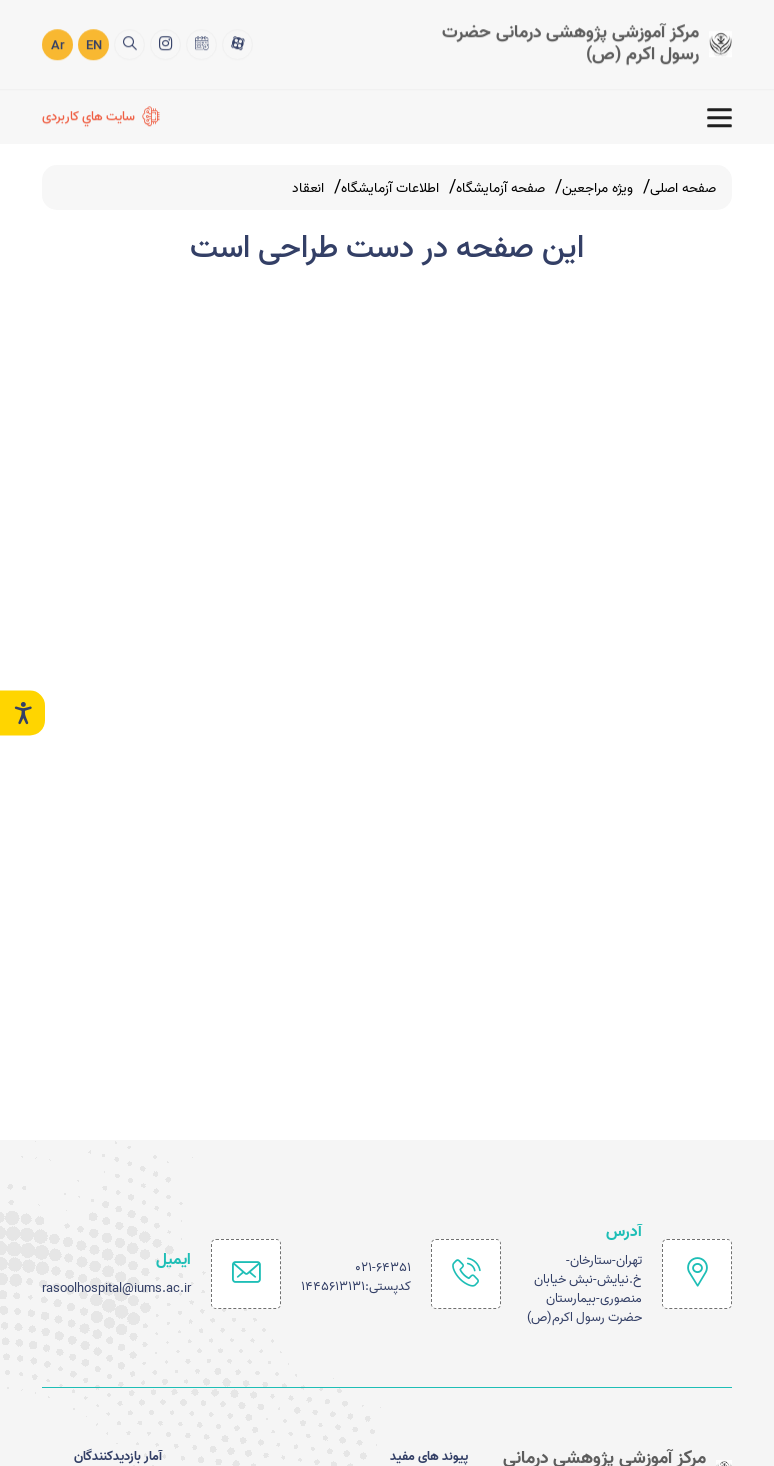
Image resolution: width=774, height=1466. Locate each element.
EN (94, 43)
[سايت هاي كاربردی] (101, 115)
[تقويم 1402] (201, 41)
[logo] (567, 41)
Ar (58, 43)
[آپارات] (237, 41)
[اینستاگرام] (165, 41)
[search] (129, 41)
